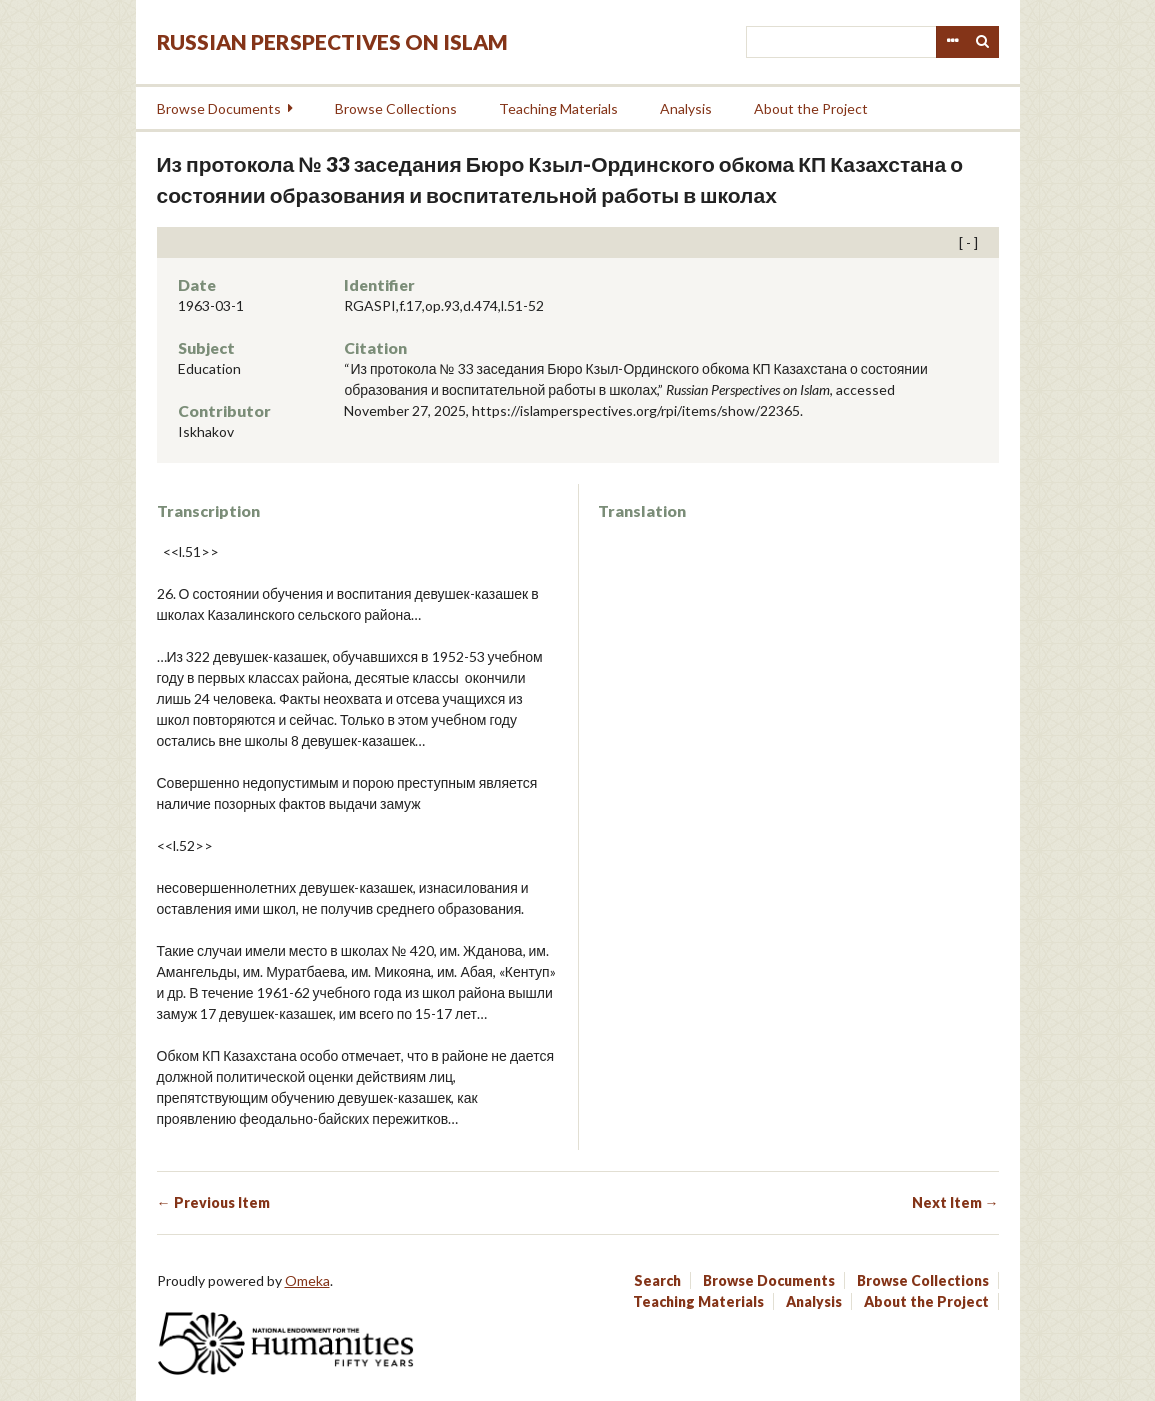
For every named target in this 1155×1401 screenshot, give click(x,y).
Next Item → (955, 1202)
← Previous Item (213, 1202)
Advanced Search (952, 42)
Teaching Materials (558, 108)
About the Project (811, 108)
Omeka (307, 1280)
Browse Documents (219, 108)
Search (983, 42)
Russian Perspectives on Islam (332, 41)
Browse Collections (396, 108)
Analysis (686, 108)
